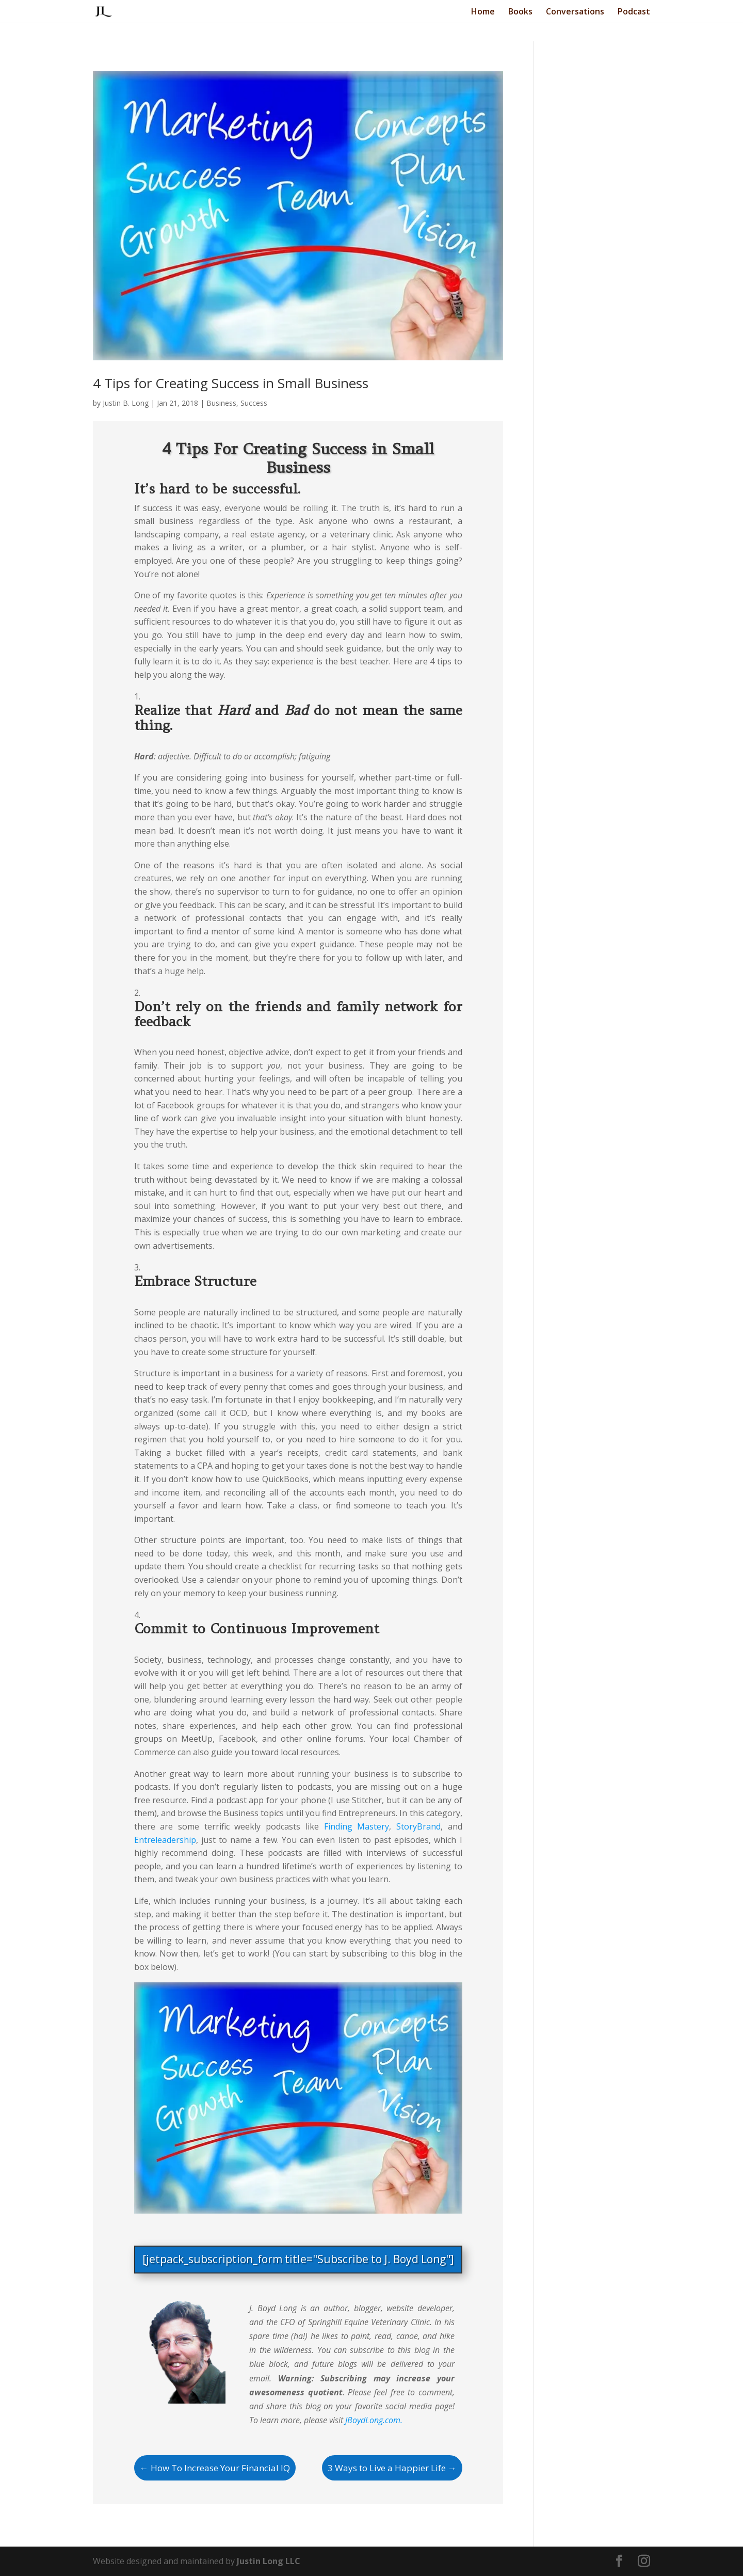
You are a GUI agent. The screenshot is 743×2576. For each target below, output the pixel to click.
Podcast (634, 12)
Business (221, 403)
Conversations (575, 12)
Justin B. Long (126, 403)
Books (520, 12)
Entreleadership (165, 1840)
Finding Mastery (357, 1826)
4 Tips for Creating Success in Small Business (230, 383)
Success (253, 403)
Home (483, 12)
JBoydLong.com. (373, 2420)
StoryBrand (418, 1826)
